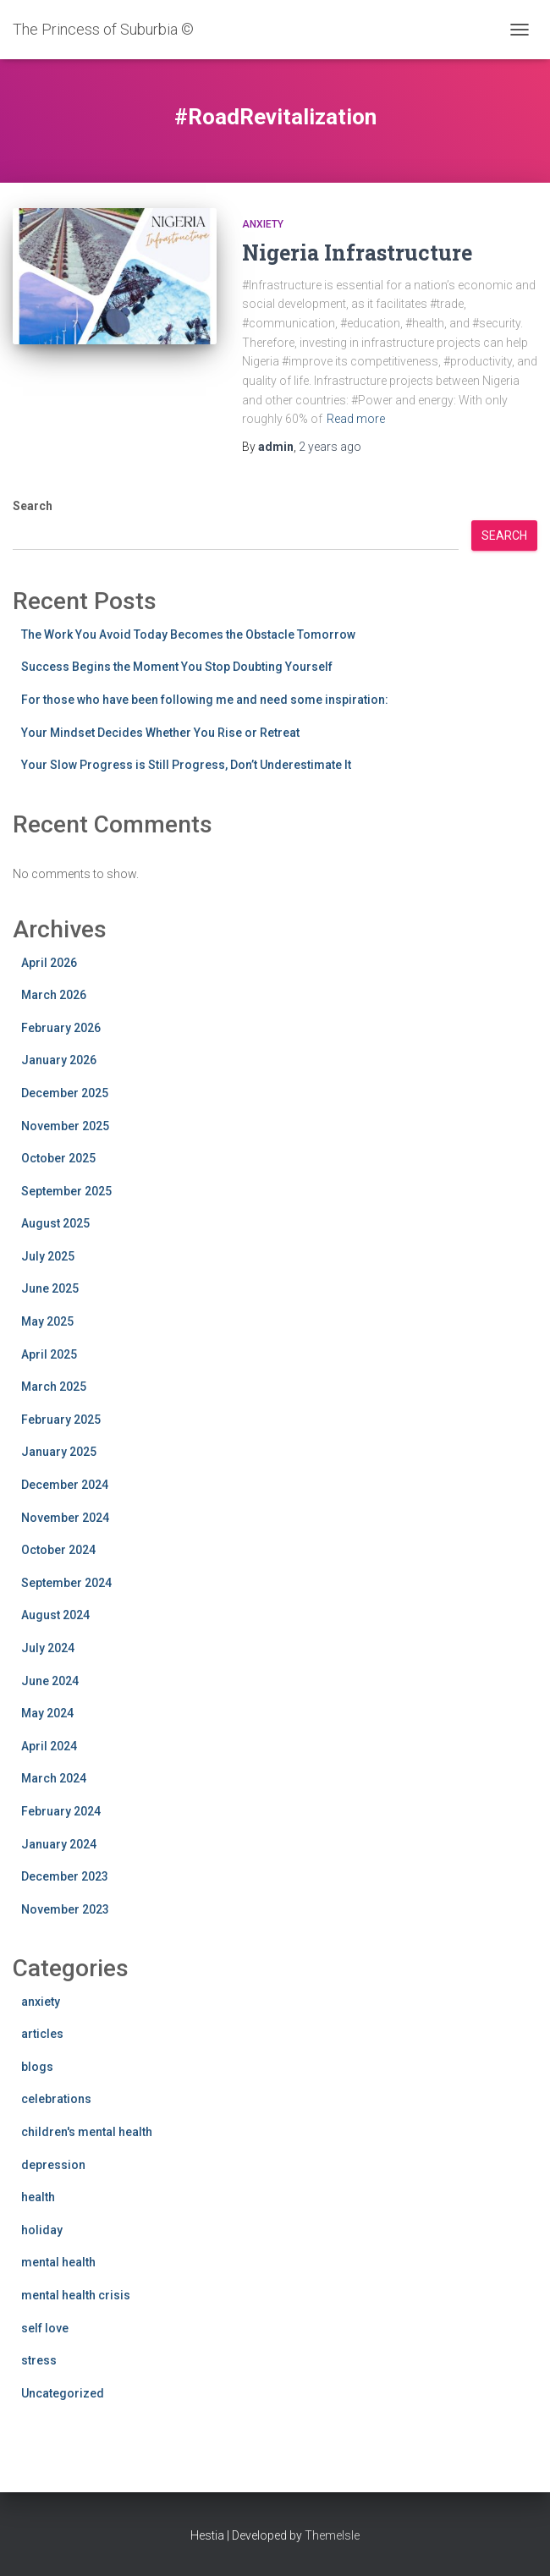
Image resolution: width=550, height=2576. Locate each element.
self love (45, 2328)
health (38, 2197)
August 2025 (55, 1223)
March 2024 (53, 1778)
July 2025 (47, 1256)
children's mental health (86, 2132)
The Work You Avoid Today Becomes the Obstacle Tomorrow (188, 634)
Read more (356, 419)
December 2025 (64, 1093)
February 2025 (61, 1419)
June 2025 (50, 1288)
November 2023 (65, 1909)
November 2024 (65, 1517)
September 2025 (66, 1191)
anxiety (262, 224)
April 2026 (49, 962)
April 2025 (49, 1354)
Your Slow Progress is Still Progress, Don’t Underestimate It (186, 765)
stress (39, 2360)
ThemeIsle (332, 2535)
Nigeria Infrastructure (357, 252)
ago (330, 446)
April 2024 (49, 1746)
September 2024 (66, 1583)
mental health (58, 2262)
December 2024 (64, 1484)
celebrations (56, 2099)
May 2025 (47, 1321)
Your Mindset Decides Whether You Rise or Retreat (160, 732)
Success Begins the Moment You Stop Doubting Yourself (177, 666)
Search (32, 506)
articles (42, 2033)
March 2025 (53, 1386)
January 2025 (58, 1451)
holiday (42, 2230)
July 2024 (47, 1648)
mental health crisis (75, 2295)
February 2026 (61, 1028)
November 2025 (65, 1126)
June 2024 (50, 1681)
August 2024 (55, 1615)
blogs (37, 2066)
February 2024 (61, 1811)
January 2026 (58, 1060)
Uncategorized (62, 2393)
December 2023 (64, 1876)
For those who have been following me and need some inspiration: (204, 699)
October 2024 (58, 1550)
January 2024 (58, 1844)
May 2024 (47, 1713)
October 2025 (58, 1158)
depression (53, 2165)
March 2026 (53, 995)
